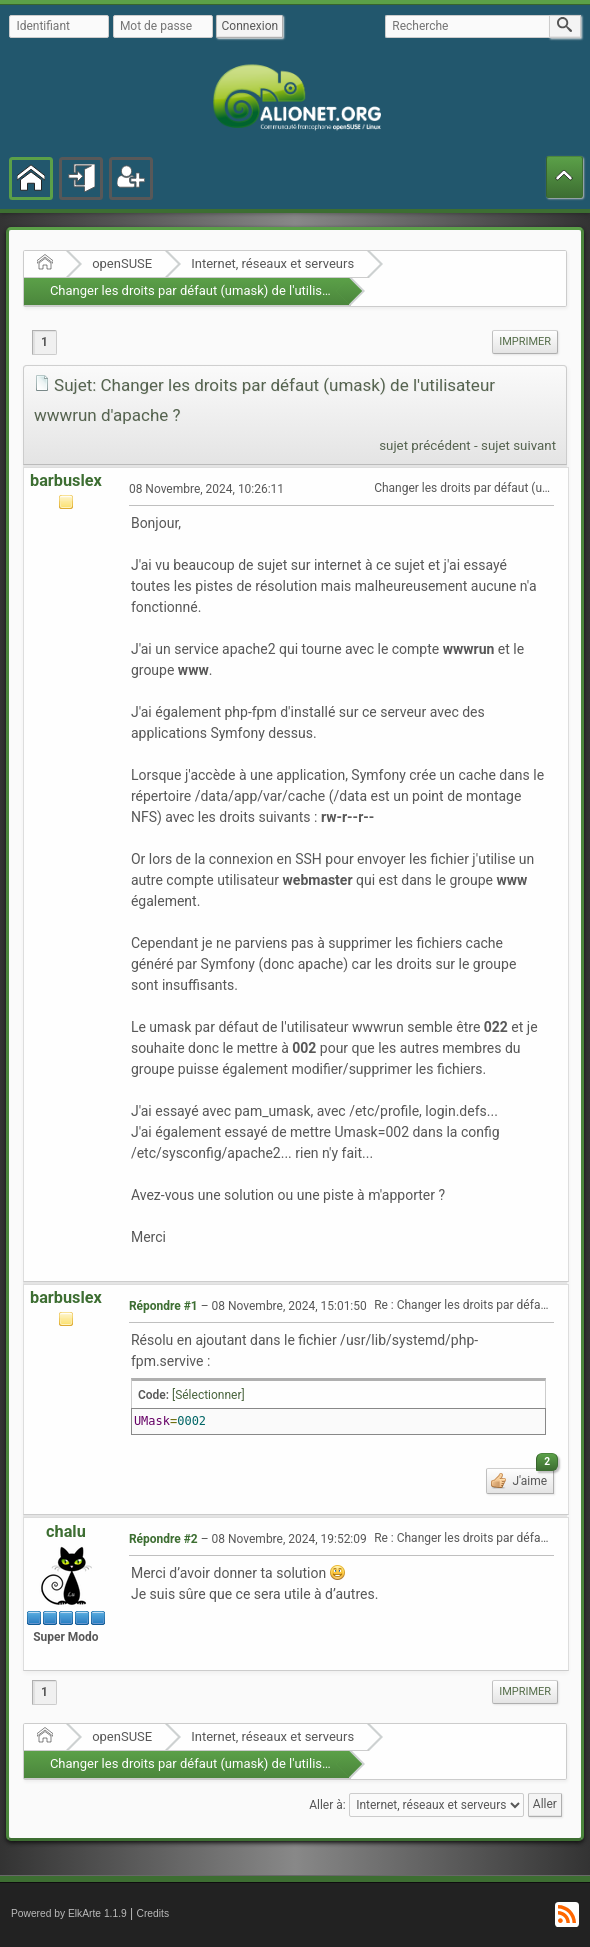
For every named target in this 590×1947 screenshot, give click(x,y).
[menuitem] (525, 342)
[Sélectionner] (208, 1395)
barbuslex (66, 480)
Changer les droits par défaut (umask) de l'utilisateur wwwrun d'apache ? (258, 290)
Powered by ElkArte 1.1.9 (69, 1913)
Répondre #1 (163, 1306)
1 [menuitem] (44, 342)
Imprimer (525, 341)
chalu (66, 1531)
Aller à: (327, 1804)
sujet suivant (518, 445)
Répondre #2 (163, 1539)
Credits (153, 1913)
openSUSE (122, 263)
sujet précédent (425, 445)
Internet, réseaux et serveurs (272, 263)
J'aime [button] (531, 1478)
